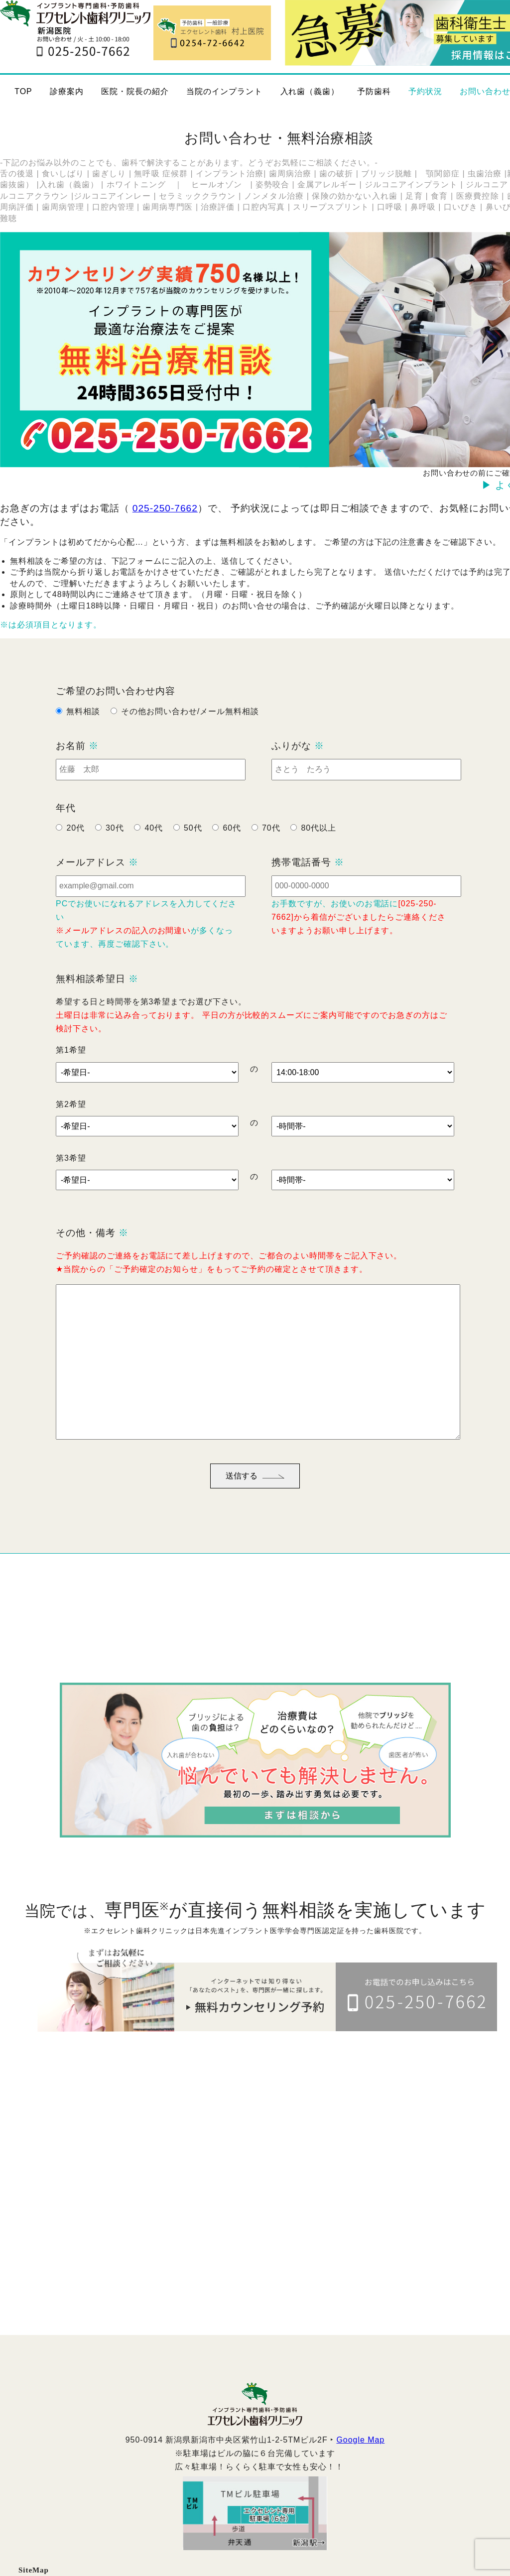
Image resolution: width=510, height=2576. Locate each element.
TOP (23, 91)
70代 (271, 842)
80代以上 (318, 842)
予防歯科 (374, 91)
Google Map (360, 2454)
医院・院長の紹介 (135, 91)
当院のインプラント (224, 91)
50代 (193, 842)
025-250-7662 (165, 508)
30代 (115, 842)
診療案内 (67, 91)
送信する (255, 1490)
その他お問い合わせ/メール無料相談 (190, 726)
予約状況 (425, 91)
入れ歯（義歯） (310, 91)
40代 (153, 842)
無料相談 (83, 726)
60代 (232, 842)
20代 (75, 842)
